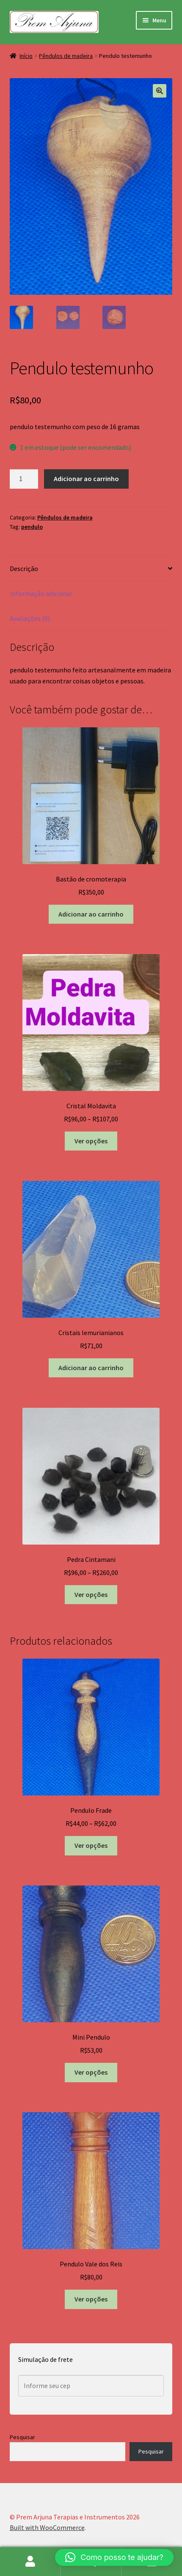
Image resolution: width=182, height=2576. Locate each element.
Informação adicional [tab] (41, 593)
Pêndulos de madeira (66, 56)
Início (26, 56)
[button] (159, 91)
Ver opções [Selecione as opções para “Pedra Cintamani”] (91, 1594)
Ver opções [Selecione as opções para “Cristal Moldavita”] (91, 1141)
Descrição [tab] (24, 568)
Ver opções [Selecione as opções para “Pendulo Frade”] (91, 1845)
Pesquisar (22, 2437)
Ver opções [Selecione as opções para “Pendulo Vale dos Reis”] (91, 2299)
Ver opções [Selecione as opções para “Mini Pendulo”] (91, 2072)
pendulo (32, 526)
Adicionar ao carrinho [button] (91, 914)
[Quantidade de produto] (24, 479)
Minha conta (30, 2561)
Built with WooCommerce (47, 2527)
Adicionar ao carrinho (86, 478)
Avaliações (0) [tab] (30, 618)
